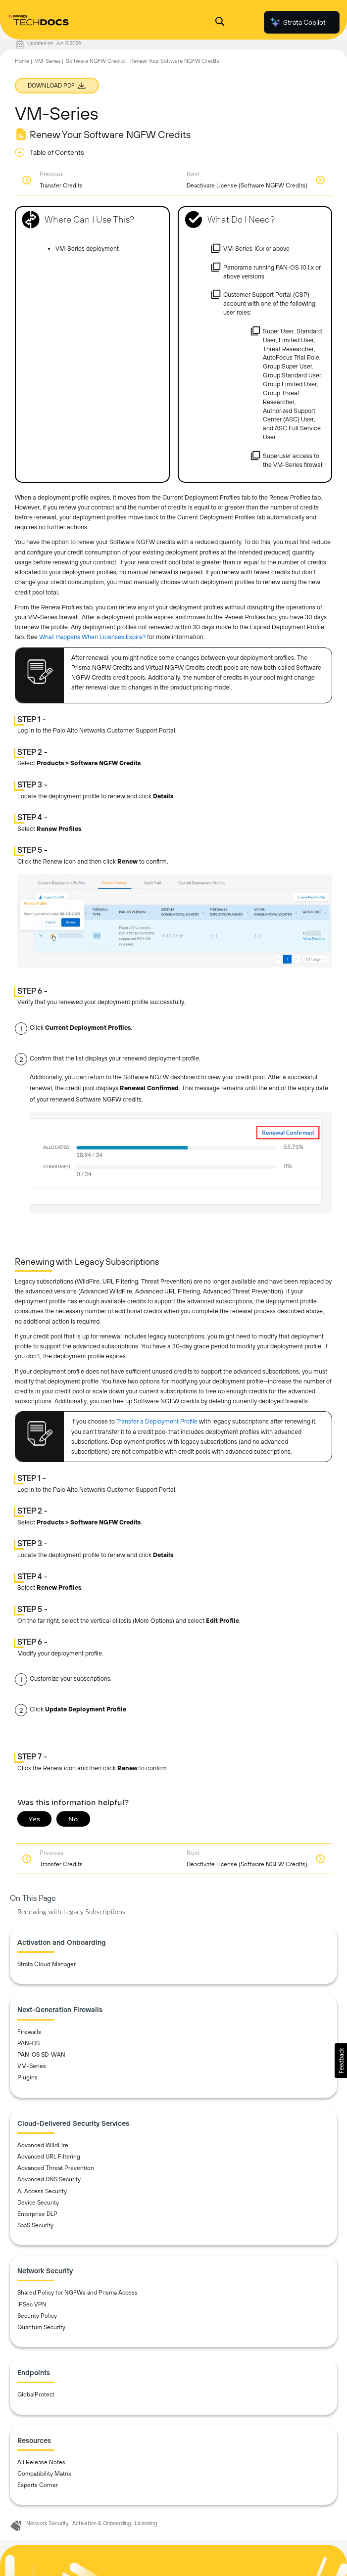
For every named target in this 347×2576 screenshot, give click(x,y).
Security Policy (37, 2315)
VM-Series (47, 61)
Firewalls (29, 2031)
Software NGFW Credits (95, 61)
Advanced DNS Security (49, 2179)
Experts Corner (37, 2485)
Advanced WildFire (42, 2145)
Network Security (47, 2523)
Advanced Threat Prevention (55, 2167)
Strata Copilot (297, 22)
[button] (341, 2060)
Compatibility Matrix (44, 2473)
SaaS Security (35, 2225)
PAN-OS (28, 2043)
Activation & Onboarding (101, 2523)
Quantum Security (41, 2327)
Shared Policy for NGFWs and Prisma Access (77, 2292)
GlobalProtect (35, 2394)
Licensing (146, 2523)
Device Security (38, 2202)
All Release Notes (41, 2462)
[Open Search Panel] (219, 22)
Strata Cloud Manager (46, 1964)
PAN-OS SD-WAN (41, 2054)
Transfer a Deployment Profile (157, 1421)
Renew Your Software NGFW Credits (174, 61)
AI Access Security (42, 2191)
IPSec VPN (32, 2304)
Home (22, 61)
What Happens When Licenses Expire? (92, 637)
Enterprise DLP (37, 2213)
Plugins (27, 2077)
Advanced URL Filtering (48, 2156)
